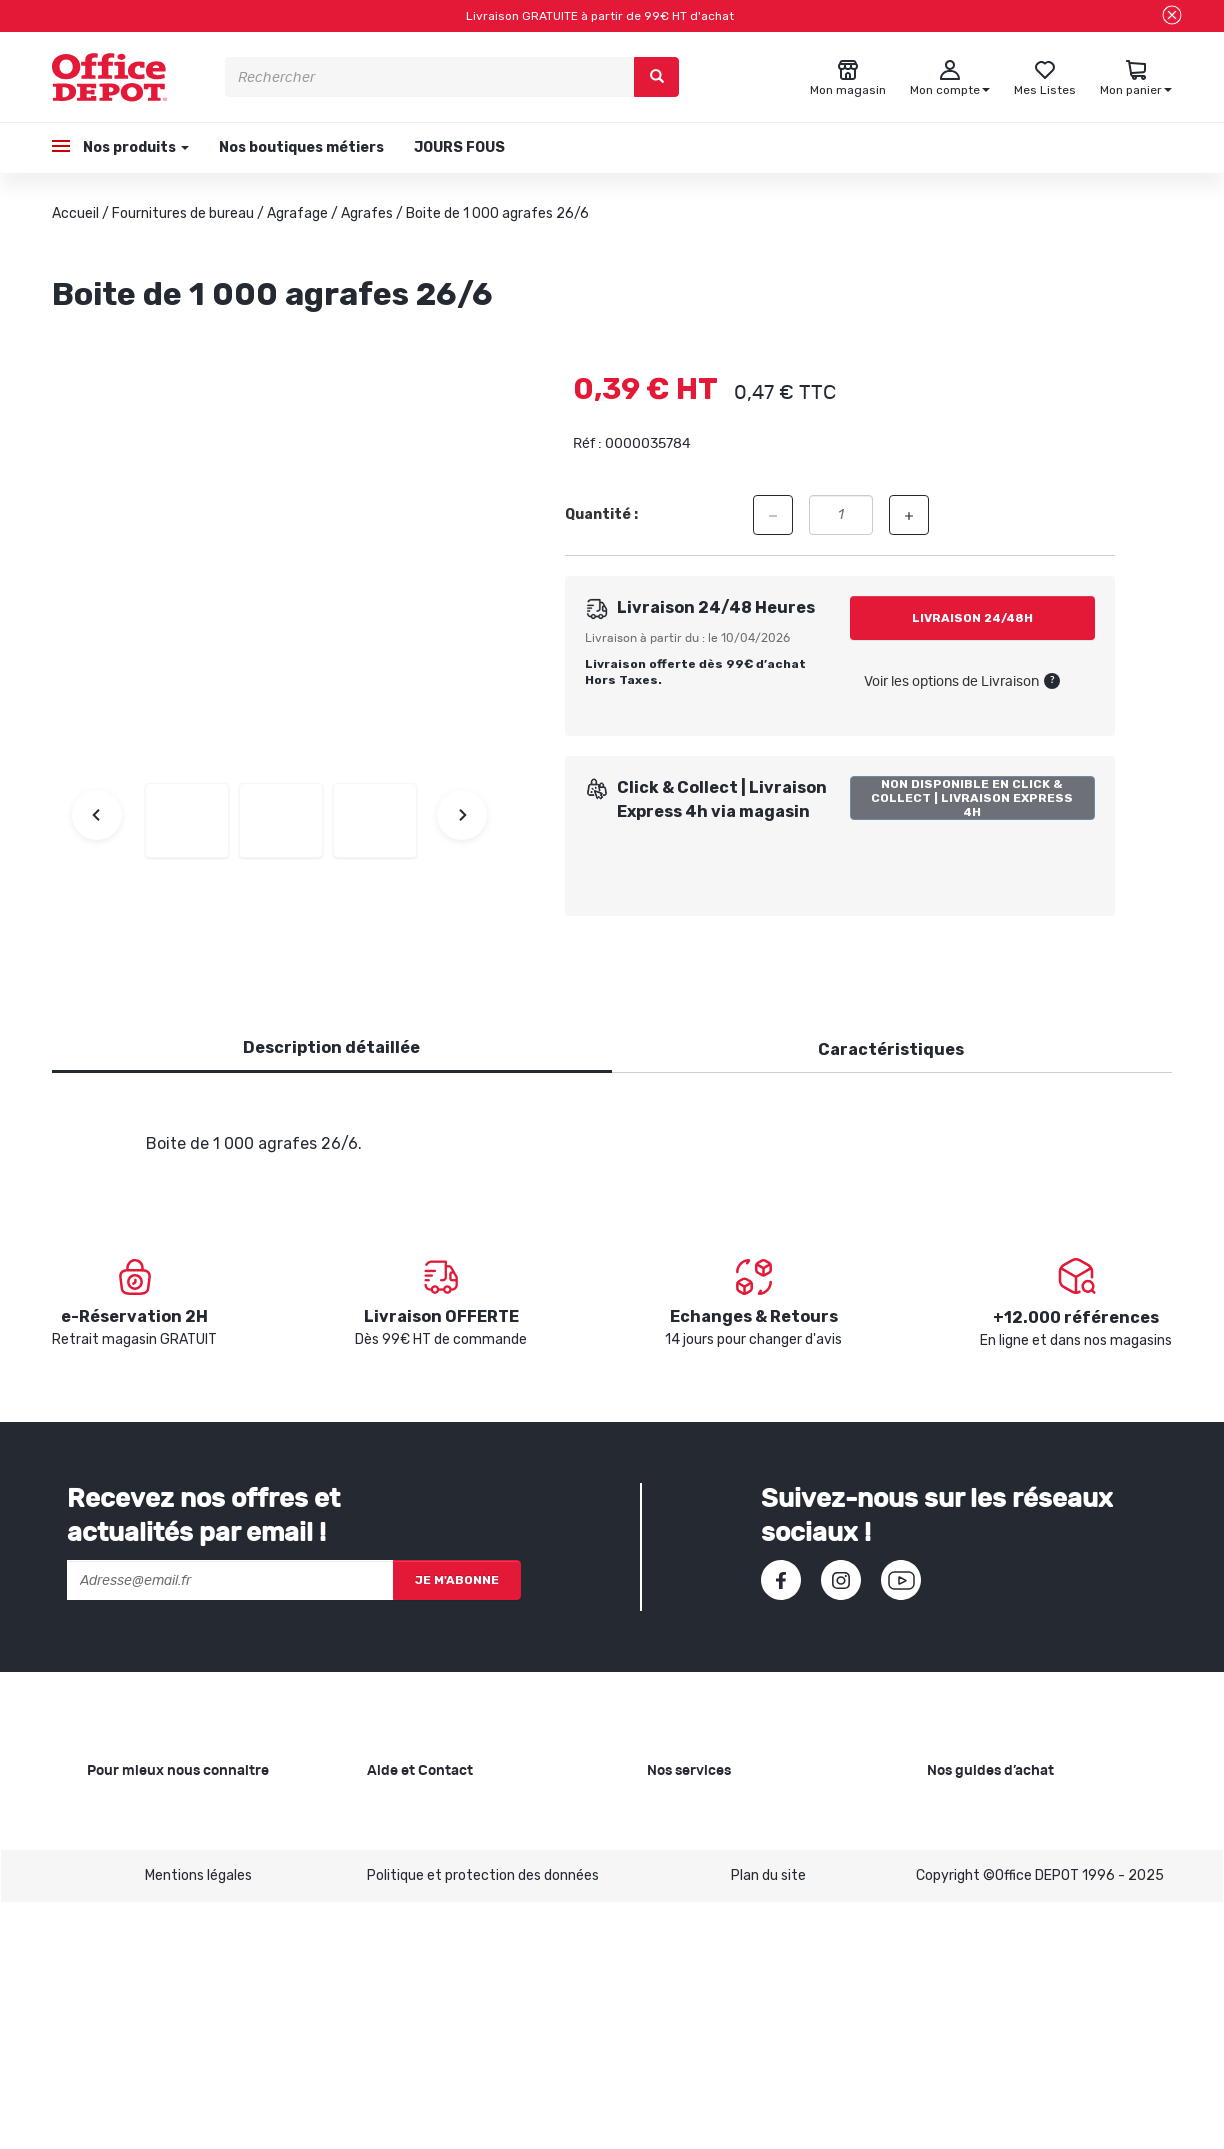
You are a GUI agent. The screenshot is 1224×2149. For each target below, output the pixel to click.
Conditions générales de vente (465, 1937)
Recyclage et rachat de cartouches (762, 1873)
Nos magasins (131, 1873)
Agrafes (367, 213)
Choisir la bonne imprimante (1016, 1873)
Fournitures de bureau (183, 213)
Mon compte (407, 1905)
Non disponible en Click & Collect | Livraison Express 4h (972, 798)
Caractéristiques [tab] (891, 1049)
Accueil (75, 213)
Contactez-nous (421, 2023)
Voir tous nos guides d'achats (1021, 2023)
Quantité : (601, 514)
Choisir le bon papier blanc (1009, 1809)
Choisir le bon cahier (990, 1841)
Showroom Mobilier (707, 1841)
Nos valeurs (124, 1841)
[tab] (331, 1048)
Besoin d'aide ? (414, 1809)
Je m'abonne (457, 1580)
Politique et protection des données (483, 2121)
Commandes (408, 1873)
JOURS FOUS (459, 147)
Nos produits (134, 147)
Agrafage (297, 213)
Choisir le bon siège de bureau (1021, 1959)
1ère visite (120, 1937)
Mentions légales (198, 2121)
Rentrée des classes (712, 1905)
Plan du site (768, 2121)
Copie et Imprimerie (710, 1809)
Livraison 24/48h (972, 618)
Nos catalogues (137, 1905)
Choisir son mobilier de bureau (1022, 1991)
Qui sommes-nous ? (151, 1809)
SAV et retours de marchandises (471, 1841)
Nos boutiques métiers (301, 147)
